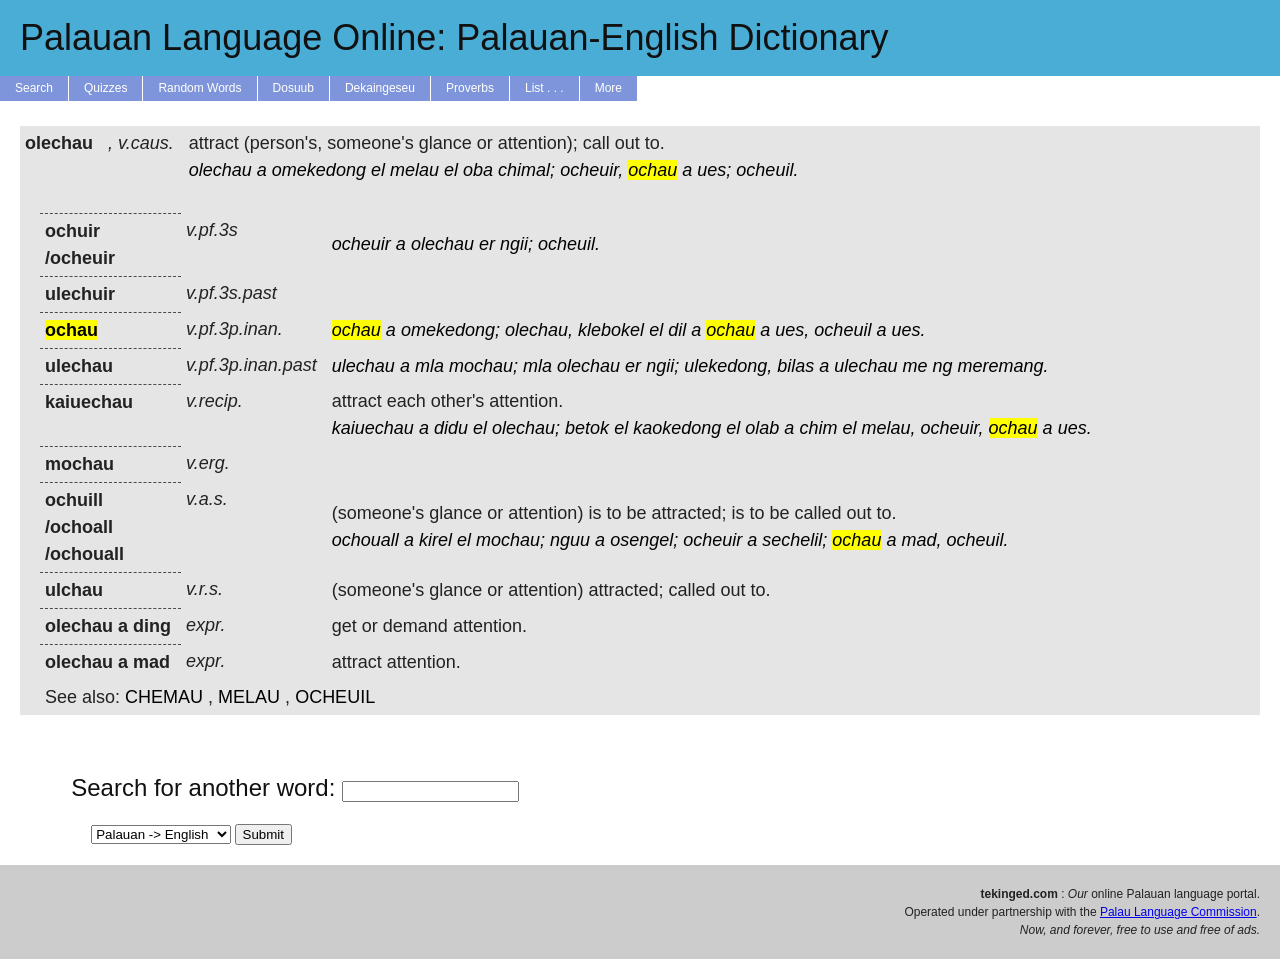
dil (677, 330)
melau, (888, 428)
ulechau (363, 366)
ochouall (365, 540)
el (378, 170)
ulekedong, (728, 366)
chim (818, 428)
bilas (795, 366)
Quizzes (105, 88)
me (914, 366)
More (608, 88)
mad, (921, 540)
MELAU (249, 697)
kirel (435, 540)
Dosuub (293, 88)
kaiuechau (373, 428)
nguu (570, 540)
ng (942, 366)
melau (414, 170)
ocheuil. (767, 170)
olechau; (526, 428)
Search (34, 88)
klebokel (611, 330)
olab (762, 428)
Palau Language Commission (1178, 912)
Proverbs (470, 88)
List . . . (544, 88)
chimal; (526, 170)
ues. (908, 330)
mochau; (483, 366)
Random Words (199, 88)
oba (478, 170)
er (487, 244)
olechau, (539, 330)
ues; (714, 170)
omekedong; (450, 330)
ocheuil (842, 330)
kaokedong (677, 428)
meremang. (1003, 366)
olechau (220, 170)
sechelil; (794, 540)
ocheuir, (591, 170)
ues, (792, 330)
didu (451, 428)
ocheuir (361, 244)
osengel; (644, 540)
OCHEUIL (335, 697)
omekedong (319, 170)
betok (587, 428)
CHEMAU (164, 697)
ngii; (516, 244)
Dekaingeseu (380, 88)
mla (429, 366)
